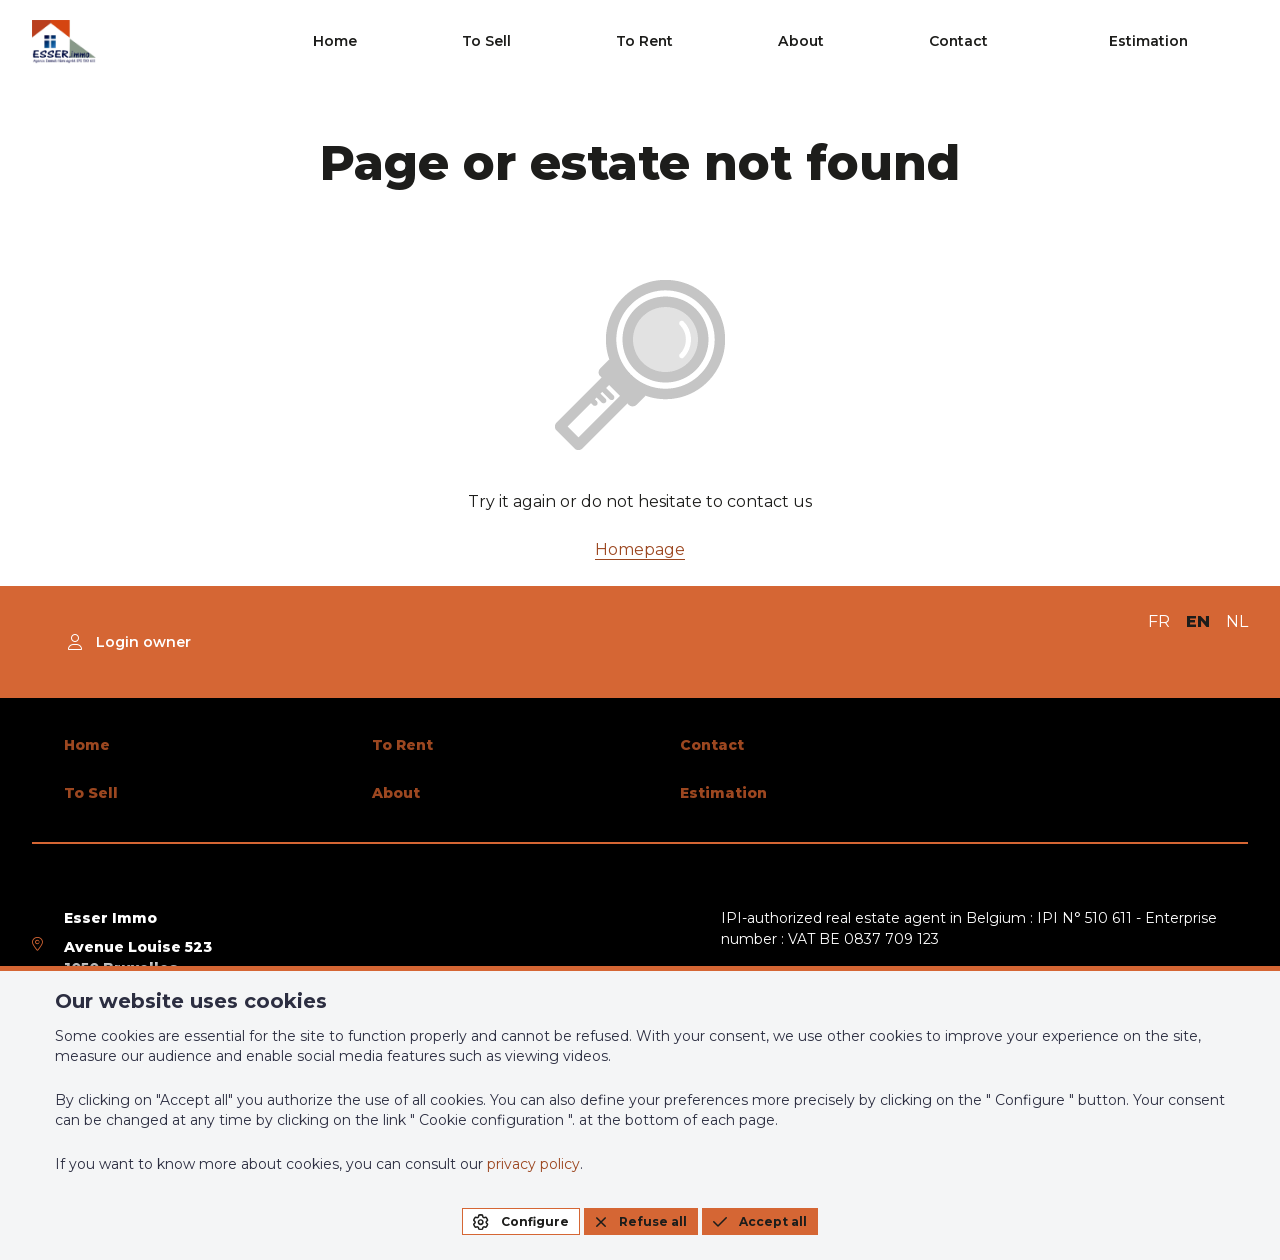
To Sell (754, 42)
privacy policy (533, 1164)
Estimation (1191, 42)
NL (1237, 621)
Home (660, 42)
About (955, 42)
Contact (1056, 42)
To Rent (856, 42)
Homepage (640, 549)
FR (1159, 621)
